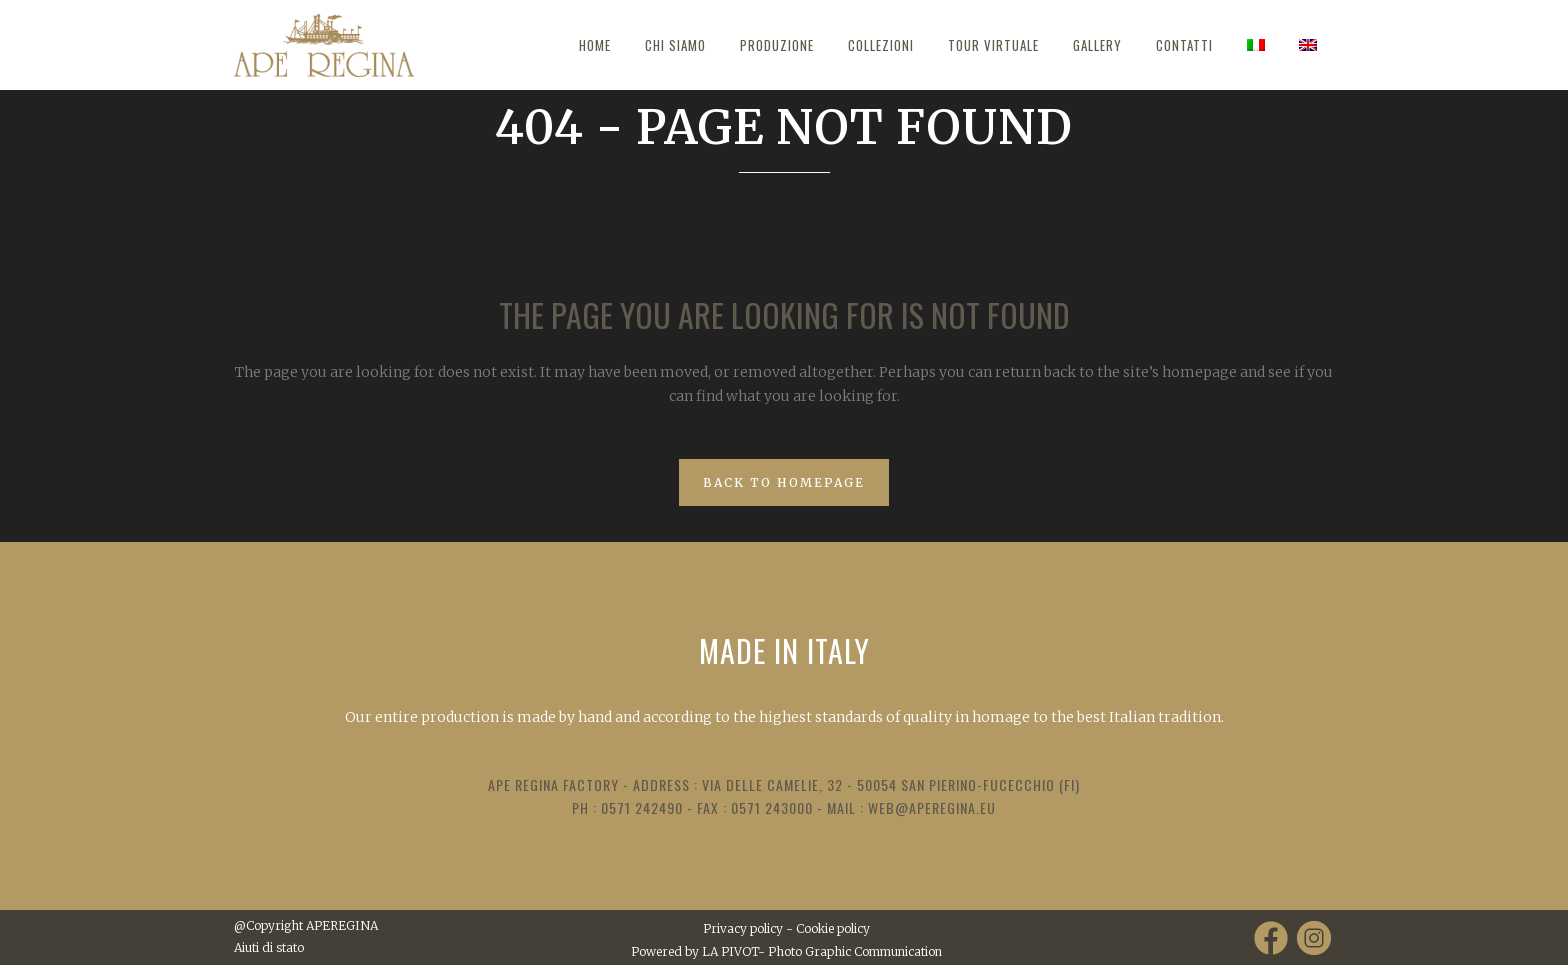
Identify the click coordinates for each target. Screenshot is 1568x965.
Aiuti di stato (269, 947)
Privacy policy (743, 928)
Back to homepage (784, 482)
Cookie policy (833, 928)
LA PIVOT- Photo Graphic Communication (822, 951)
